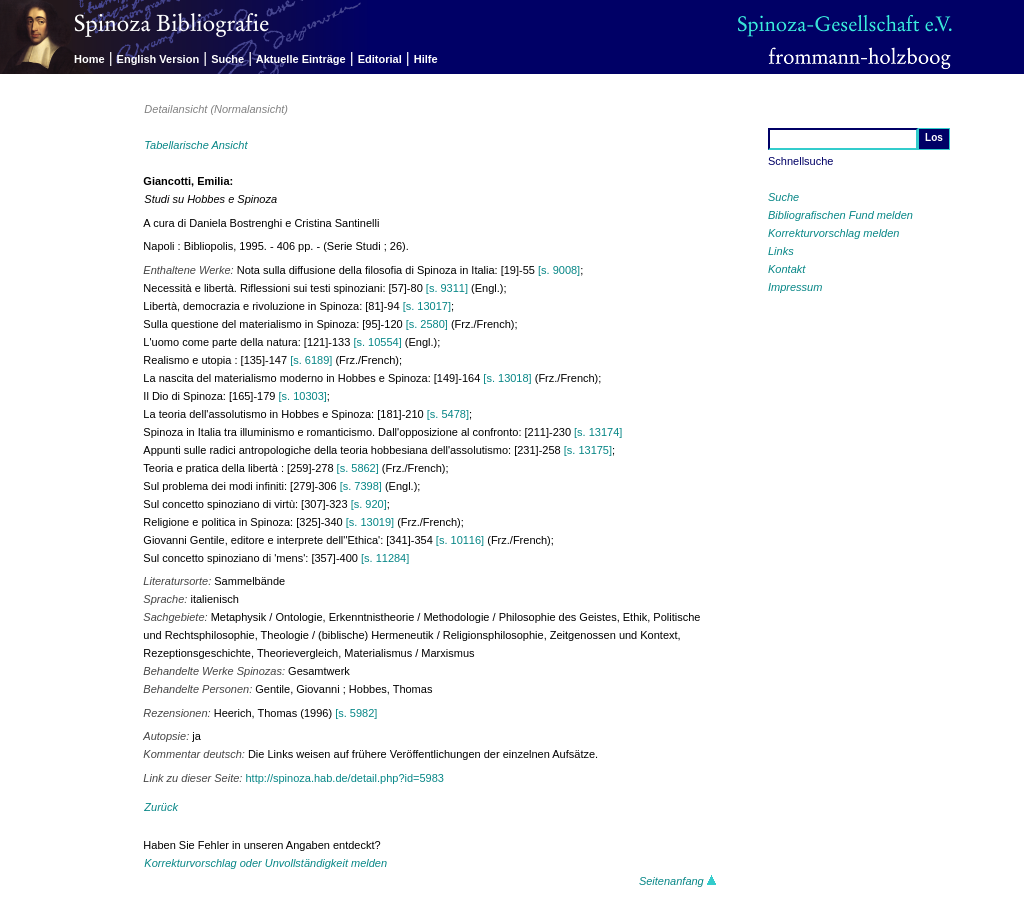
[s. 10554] (377, 342)
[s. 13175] (588, 450)
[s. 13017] (427, 306)
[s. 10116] (460, 540)
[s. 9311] (447, 288)
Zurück (161, 807)
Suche (227, 59)
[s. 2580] (427, 324)
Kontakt (786, 269)
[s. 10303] (303, 396)
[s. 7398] (361, 486)
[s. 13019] (370, 522)
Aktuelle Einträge (301, 59)
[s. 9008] (559, 270)
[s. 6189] (311, 360)
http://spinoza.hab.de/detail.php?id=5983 (344, 778)
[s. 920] (369, 504)
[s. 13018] (507, 378)
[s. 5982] (356, 713)
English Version (158, 59)
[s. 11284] (385, 558)
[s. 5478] (448, 414)
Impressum (795, 287)
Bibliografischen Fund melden (840, 215)
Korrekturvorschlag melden (833, 233)
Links (781, 251)
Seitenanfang (678, 881)
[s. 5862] (358, 468)
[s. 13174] (598, 432)
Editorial (380, 59)
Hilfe (426, 59)
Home (89, 59)
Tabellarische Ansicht (195, 145)
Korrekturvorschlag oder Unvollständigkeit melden (265, 863)
